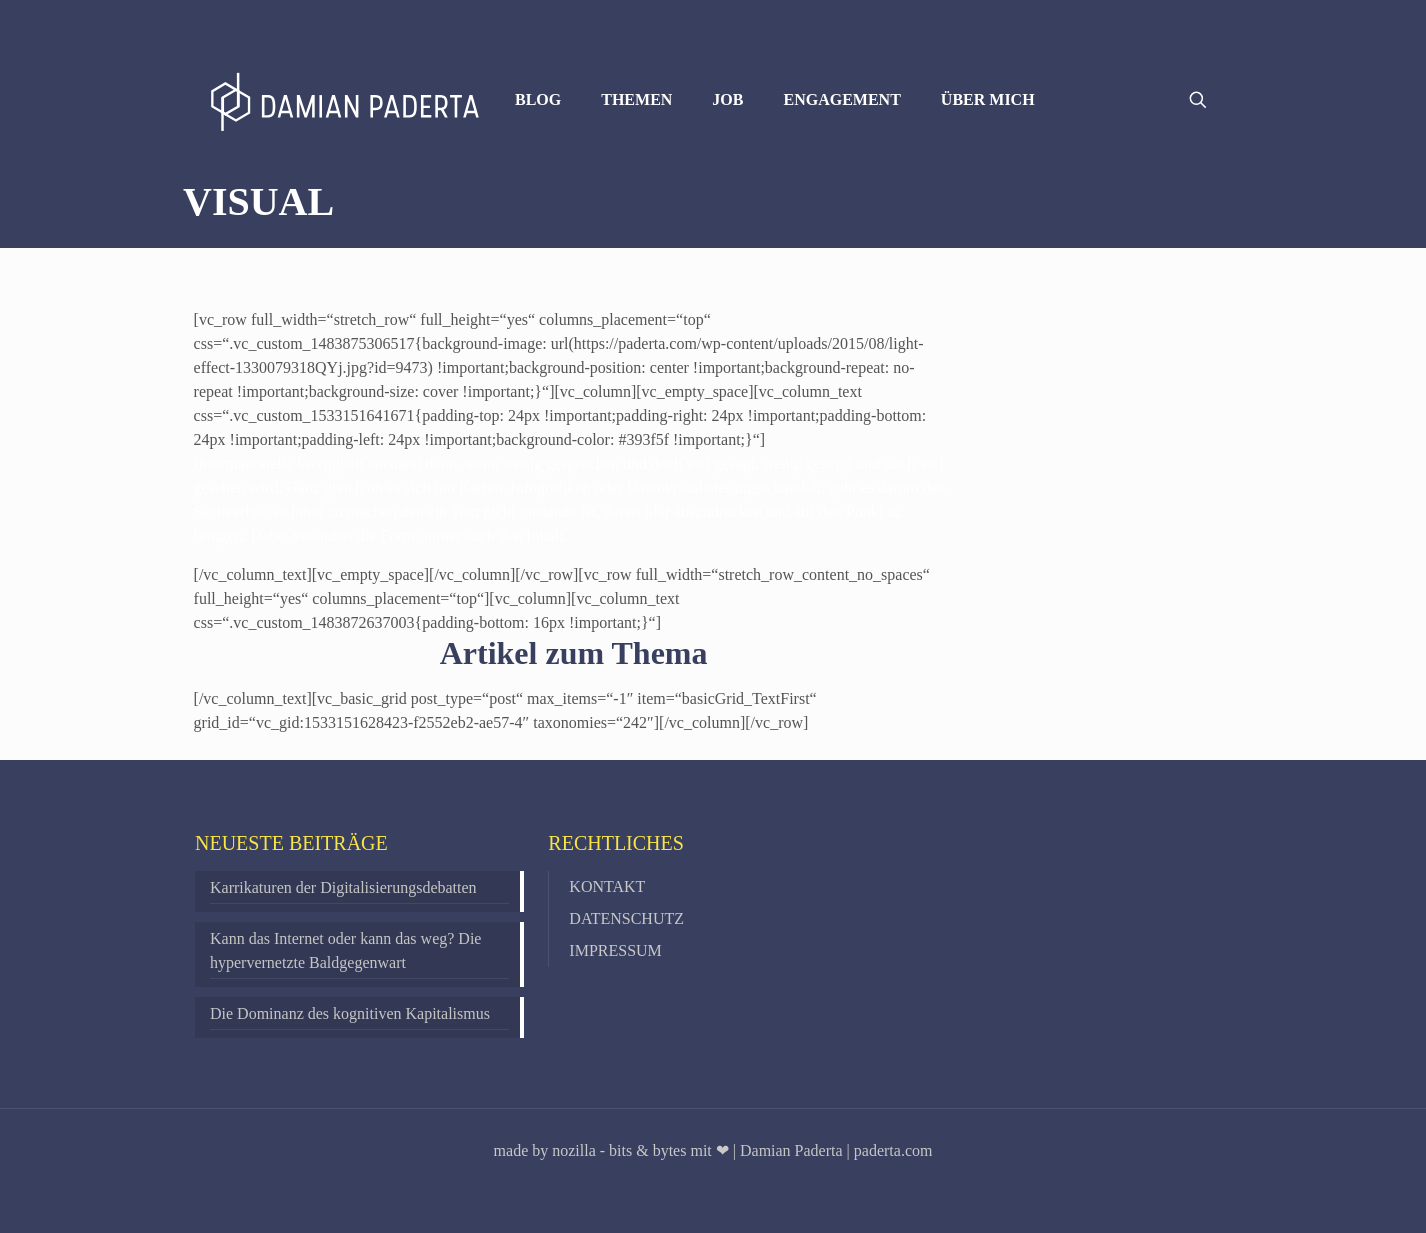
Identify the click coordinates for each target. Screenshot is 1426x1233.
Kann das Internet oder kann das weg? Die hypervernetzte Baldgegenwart (345, 950)
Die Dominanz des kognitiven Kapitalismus (350, 1013)
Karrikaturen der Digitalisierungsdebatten (343, 887)
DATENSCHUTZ (626, 918)
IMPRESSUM (615, 950)
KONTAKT (607, 886)
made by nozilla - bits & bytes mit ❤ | (615, 1150)
